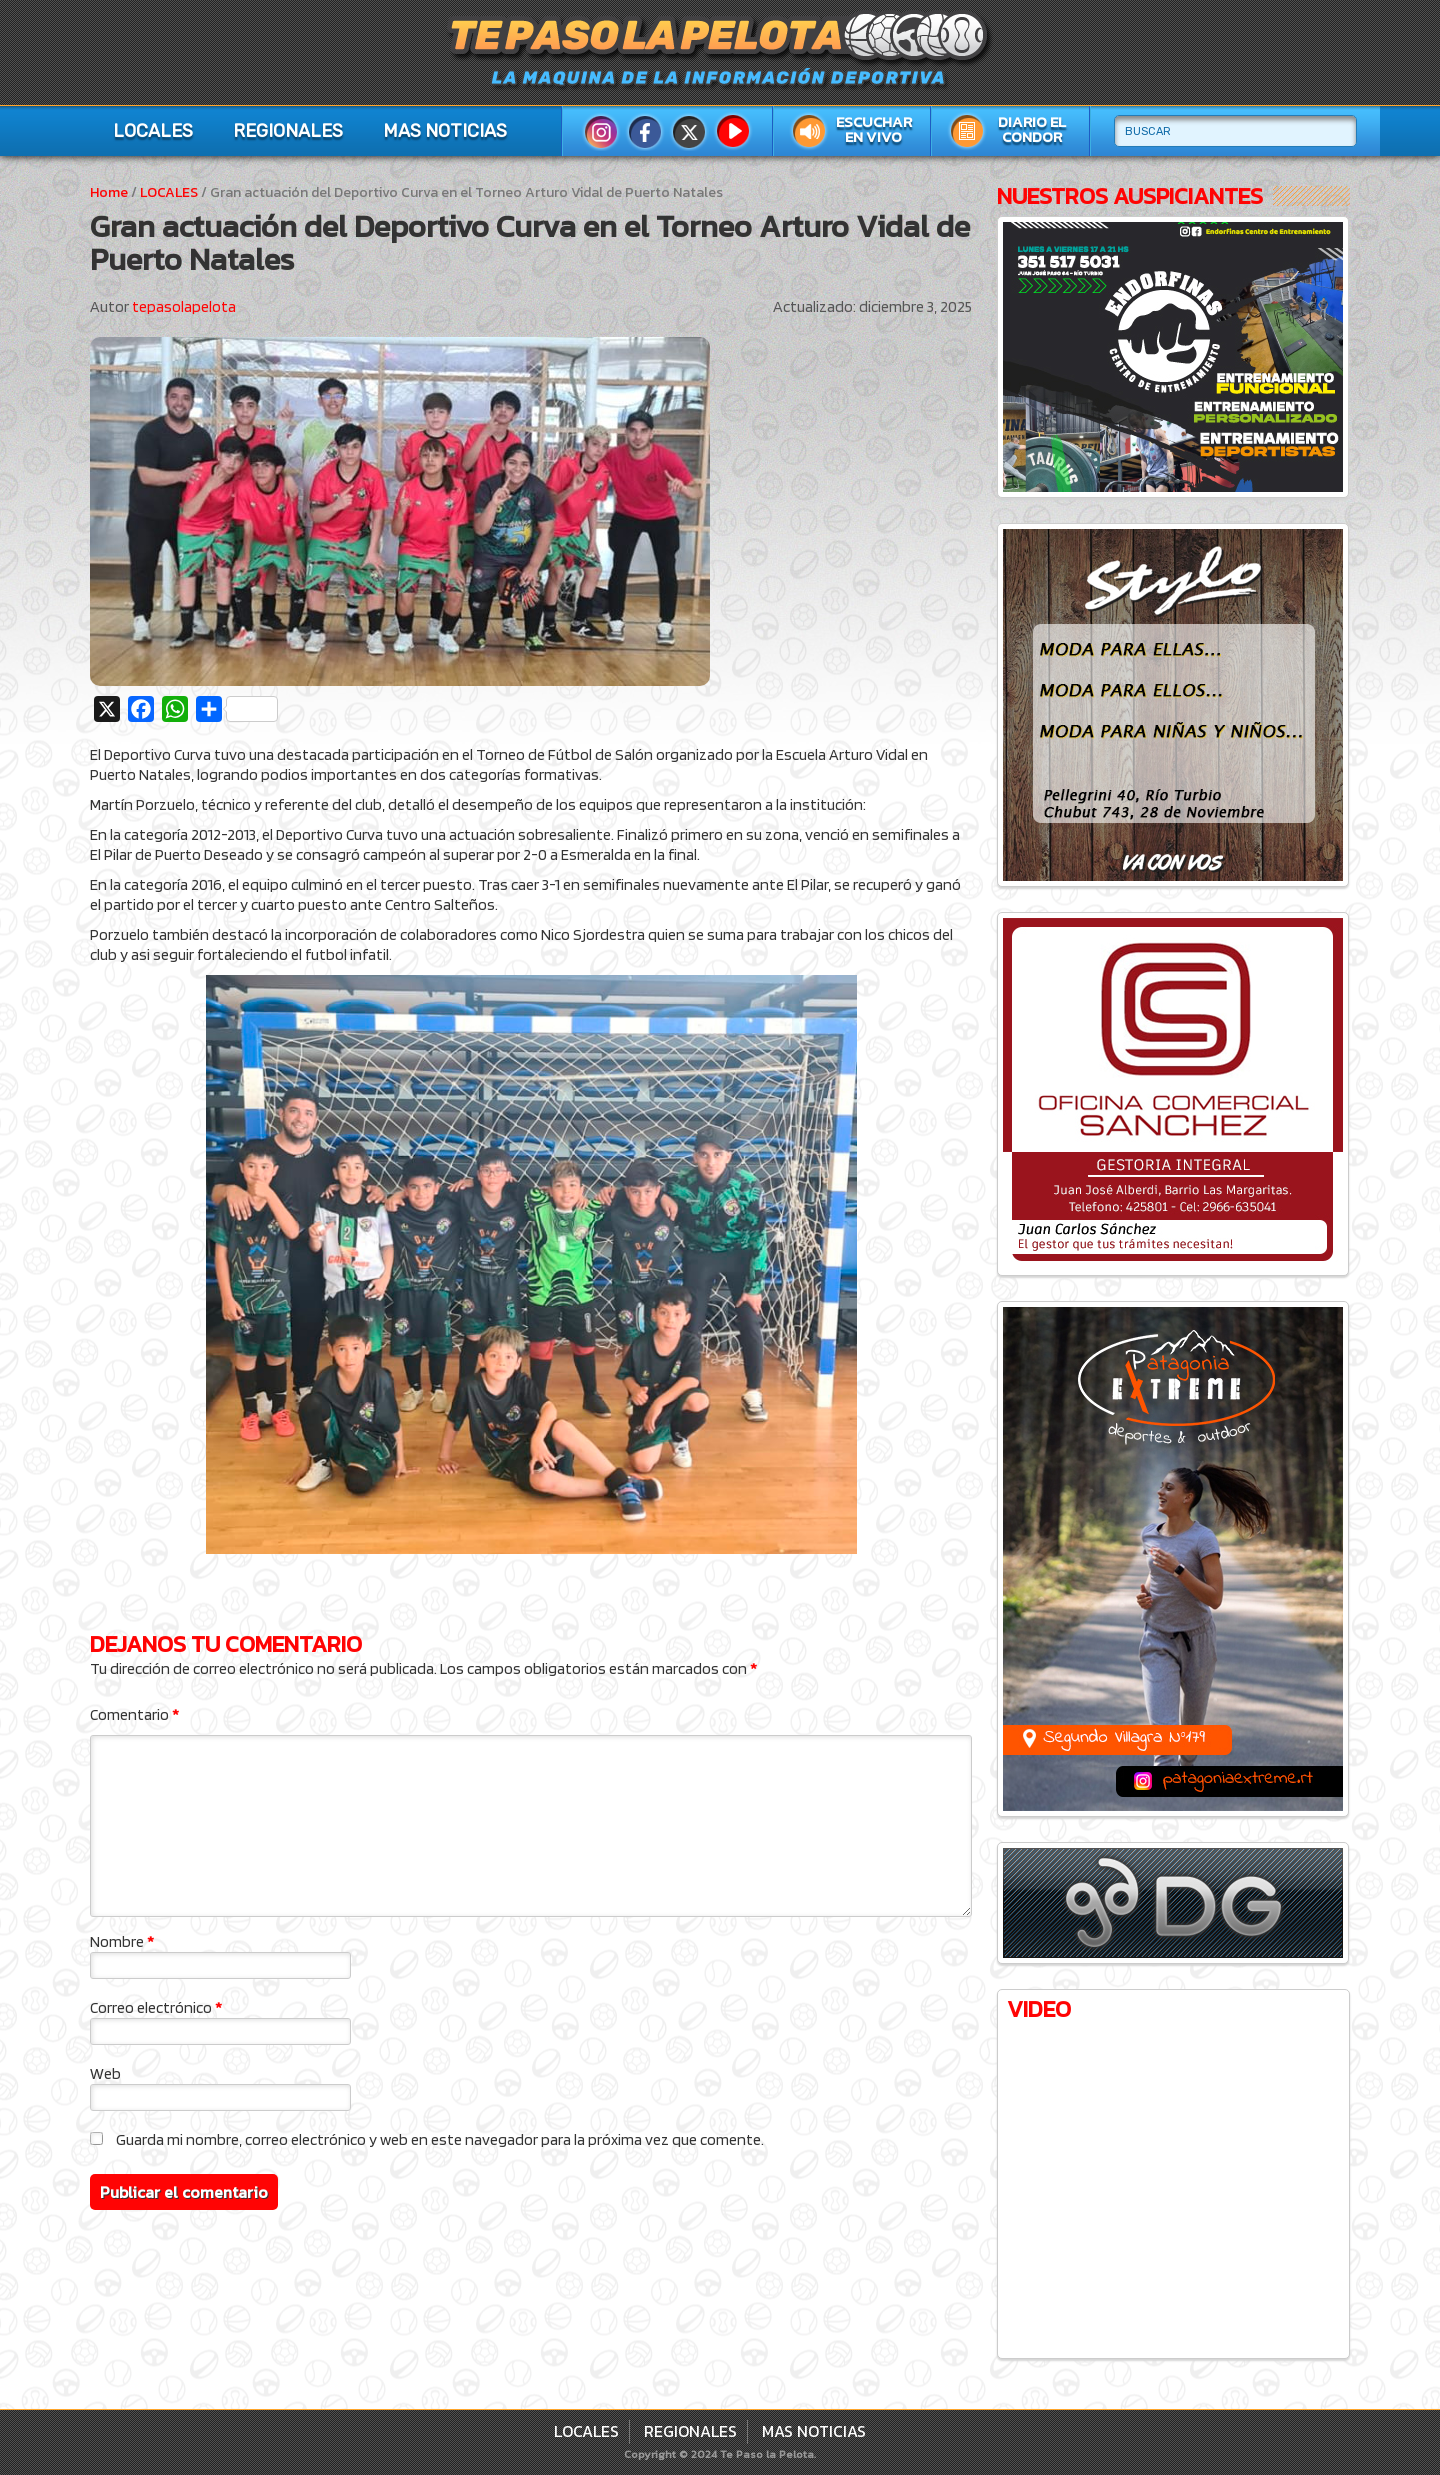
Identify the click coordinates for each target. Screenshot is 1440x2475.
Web (105, 2073)
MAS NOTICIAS (445, 131)
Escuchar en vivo (874, 129)
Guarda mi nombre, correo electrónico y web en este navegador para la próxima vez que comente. (440, 2139)
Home (109, 192)
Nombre (122, 1941)
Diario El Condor (1032, 129)
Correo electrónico (156, 2007)
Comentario (134, 1714)
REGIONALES (288, 131)
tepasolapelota (184, 306)
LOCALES (153, 131)
